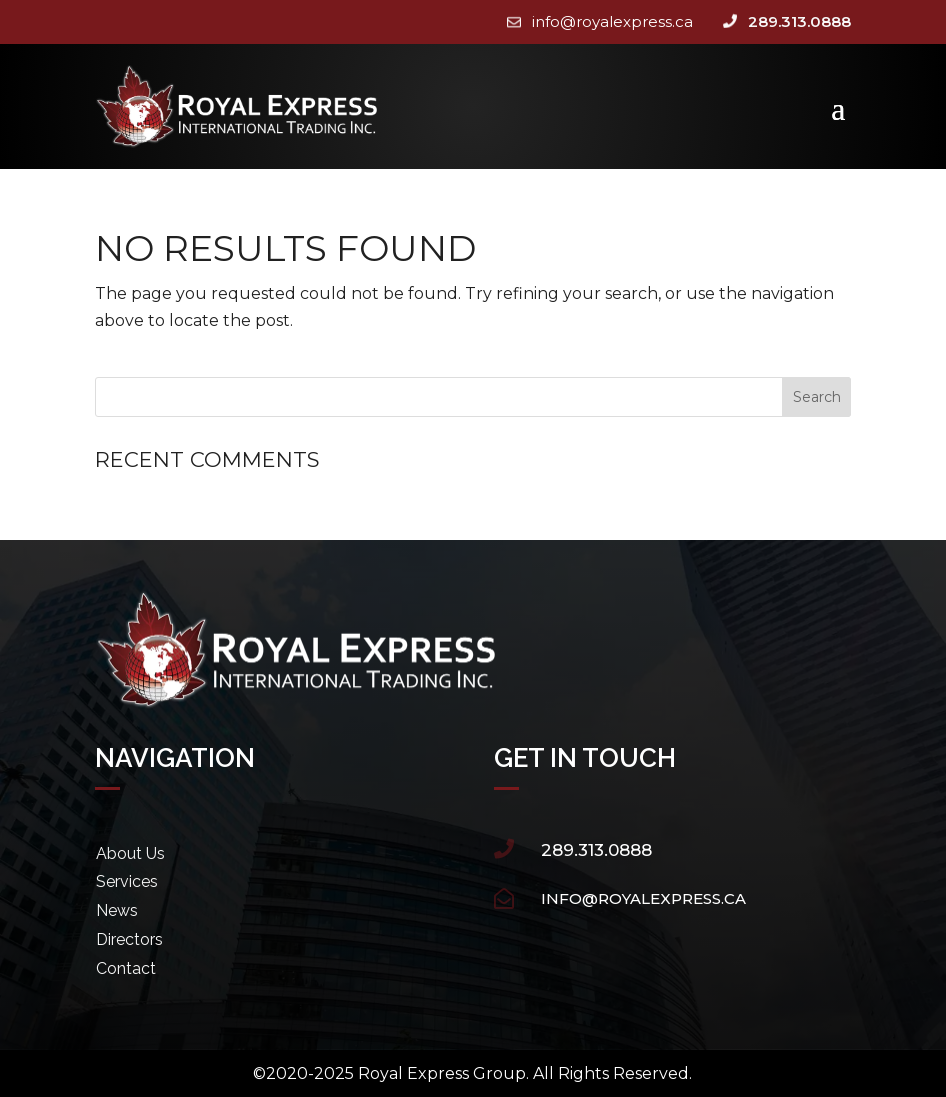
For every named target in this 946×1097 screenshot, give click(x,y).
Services (127, 881)
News (117, 910)
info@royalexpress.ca (612, 21)
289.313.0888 (799, 21)
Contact (126, 968)
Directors (129, 939)
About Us (130, 853)
